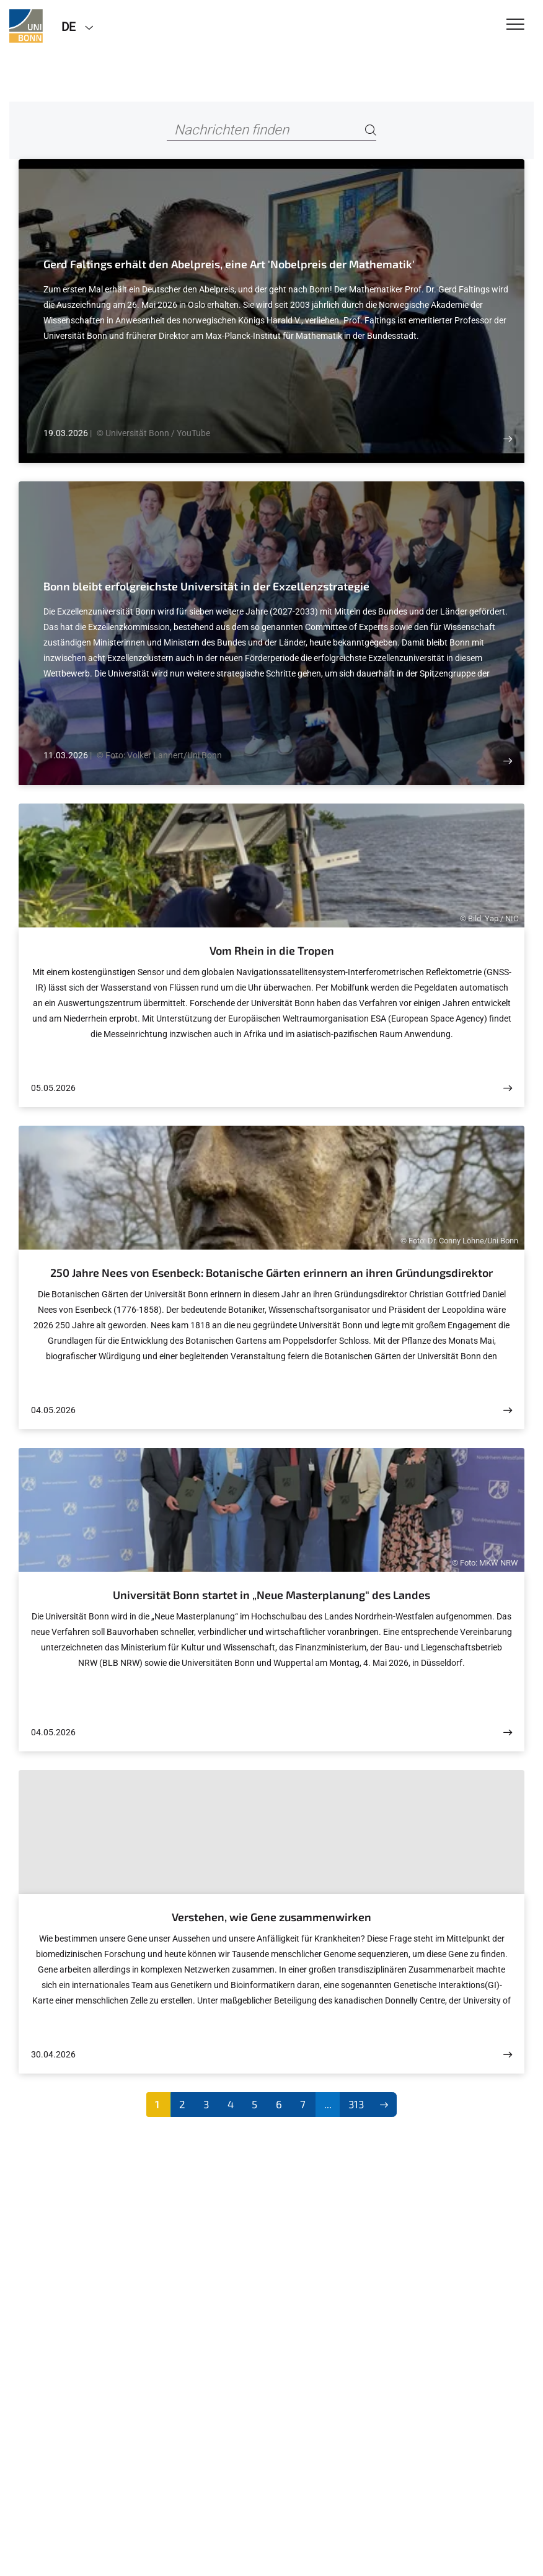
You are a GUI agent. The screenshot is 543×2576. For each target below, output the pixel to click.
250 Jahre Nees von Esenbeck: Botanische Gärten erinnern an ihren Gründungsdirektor (271, 1272)
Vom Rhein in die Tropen (272, 950)
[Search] (370, 130)
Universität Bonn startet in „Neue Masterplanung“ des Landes (271, 1594)
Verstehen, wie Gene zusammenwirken (271, 1917)
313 (356, 2104)
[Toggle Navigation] (515, 25)
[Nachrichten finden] (271, 130)
